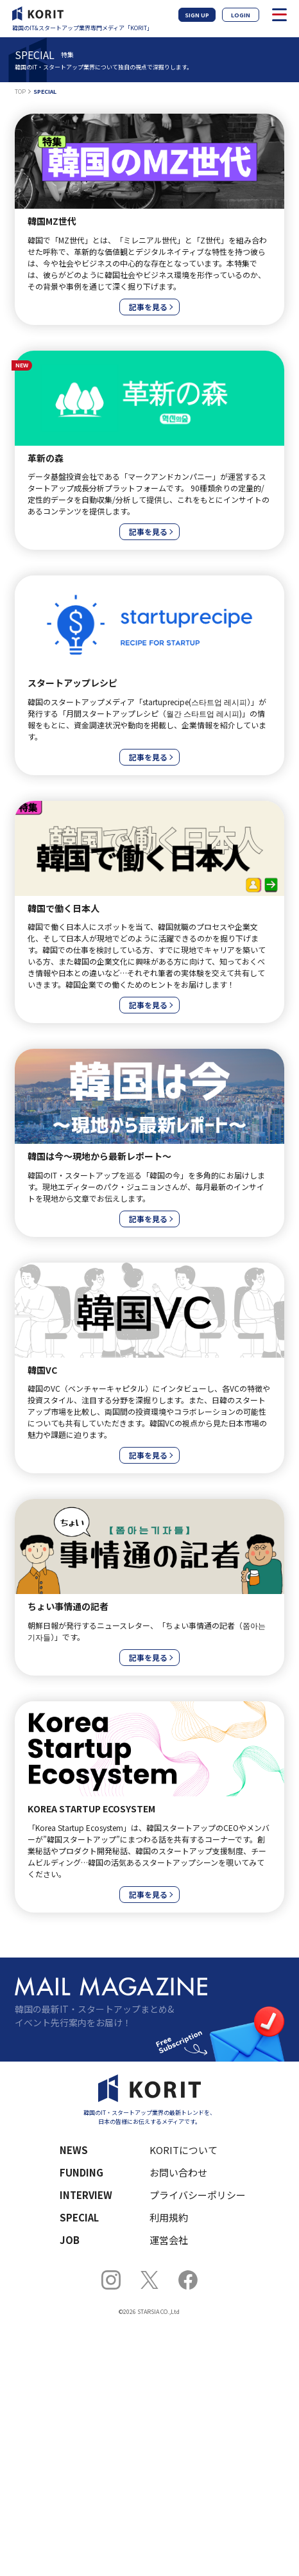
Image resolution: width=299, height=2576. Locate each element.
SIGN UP (197, 15)
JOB (70, 2240)
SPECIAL (79, 2217)
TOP (20, 91)
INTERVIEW (86, 2195)
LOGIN (240, 15)
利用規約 (169, 2217)
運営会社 (169, 2240)
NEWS (74, 2150)
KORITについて (184, 2150)
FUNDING (81, 2172)
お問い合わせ (178, 2172)
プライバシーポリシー (198, 2195)
